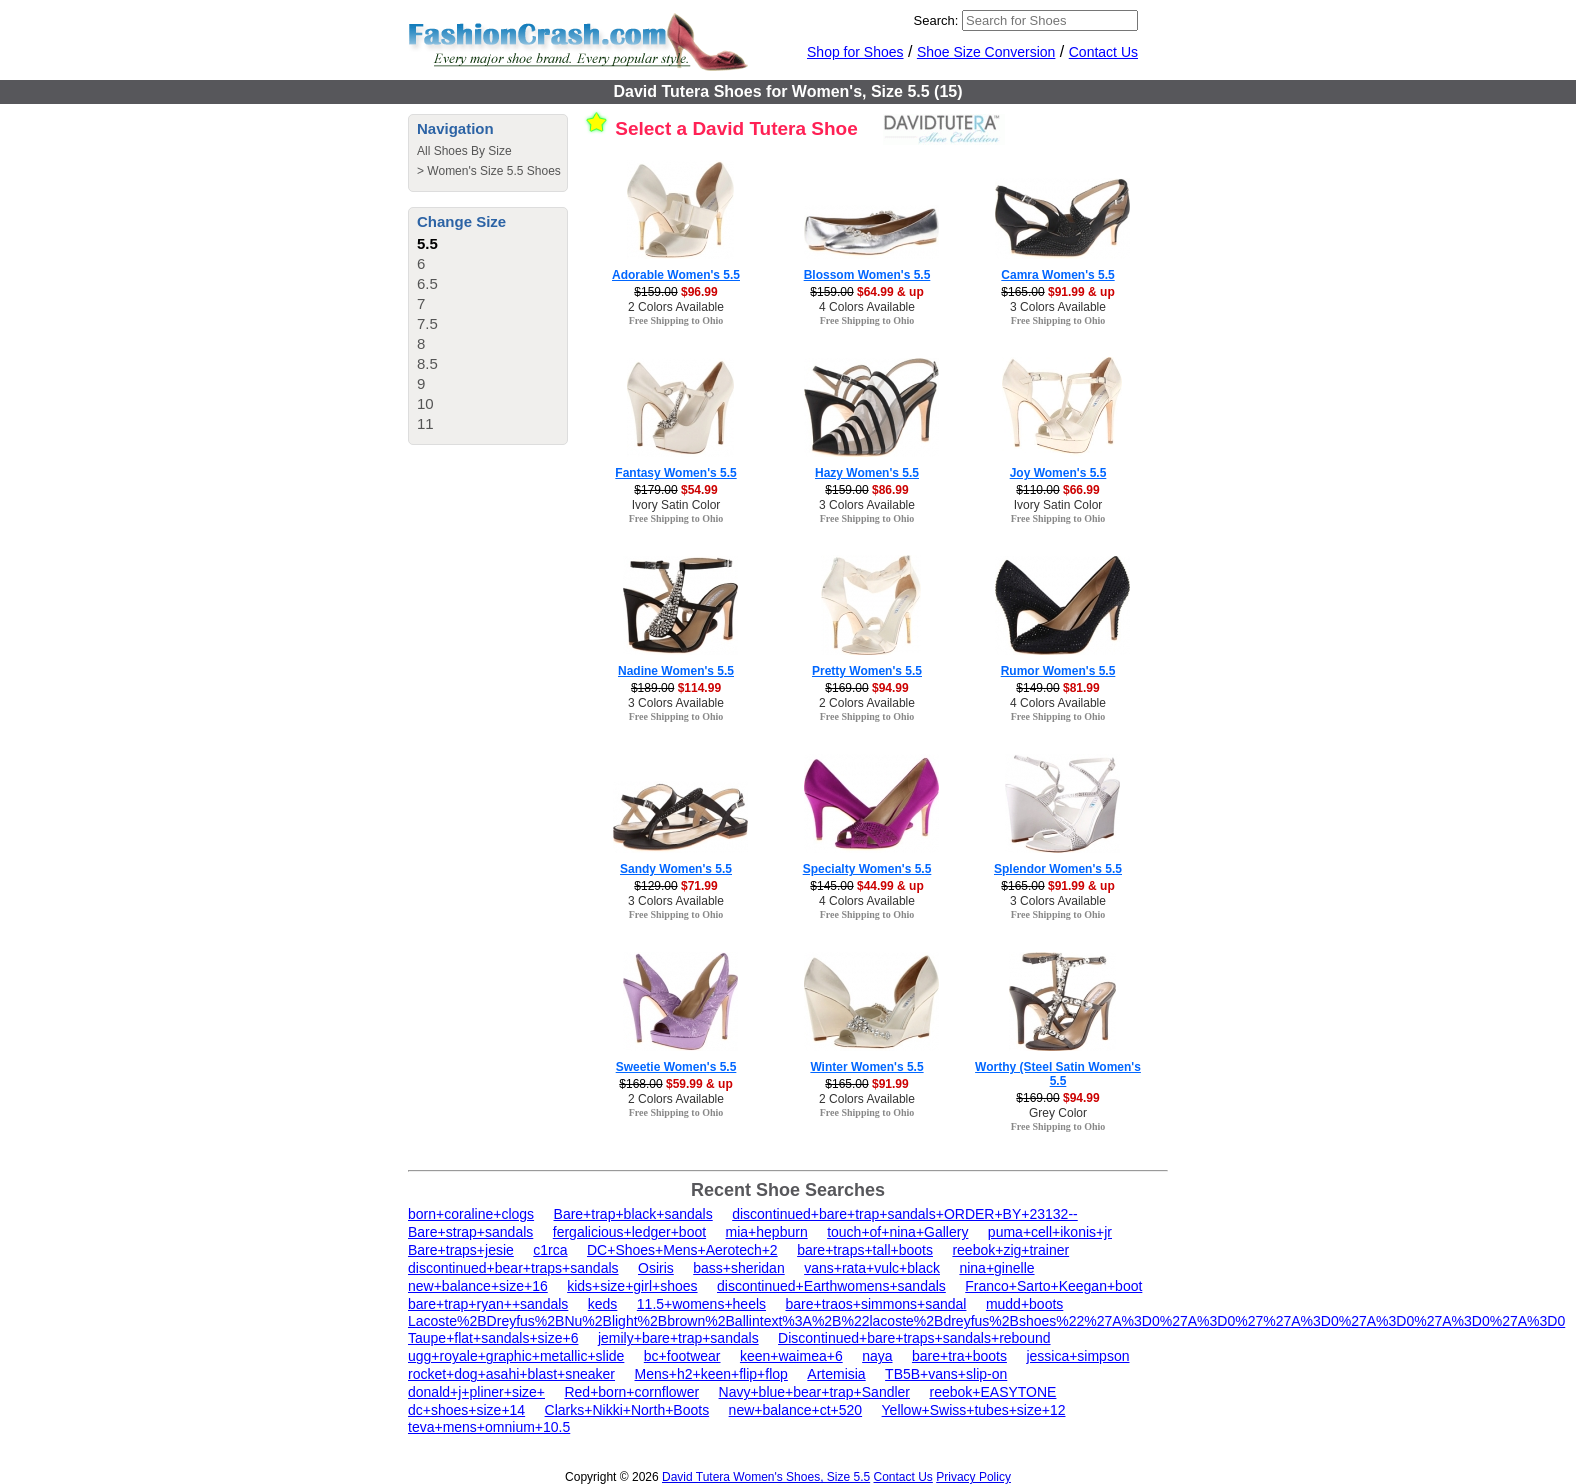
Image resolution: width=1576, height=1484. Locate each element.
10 (425, 403)
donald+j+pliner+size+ (476, 1392)
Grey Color (1058, 1113)
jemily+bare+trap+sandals (678, 1338)
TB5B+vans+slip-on (946, 1374)
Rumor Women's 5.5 (1058, 671)
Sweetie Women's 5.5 (676, 1067)
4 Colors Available (867, 307)
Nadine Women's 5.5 (676, 671)
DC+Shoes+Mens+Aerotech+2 (682, 1250)
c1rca (550, 1250)
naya (877, 1356)
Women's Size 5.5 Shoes (493, 171)
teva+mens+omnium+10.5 (489, 1427)
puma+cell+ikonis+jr (1050, 1232)
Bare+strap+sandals (470, 1232)
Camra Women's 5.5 (1057, 275)
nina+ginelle (996, 1268)
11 (425, 423)
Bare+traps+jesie (461, 1250)
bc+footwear (682, 1356)
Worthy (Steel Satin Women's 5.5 (1058, 1074)
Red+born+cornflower (631, 1392)
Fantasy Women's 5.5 (675, 473)
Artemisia (836, 1374)
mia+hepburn (767, 1232)
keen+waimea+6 (791, 1356)
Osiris (656, 1268)
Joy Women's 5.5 (1058, 473)
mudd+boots (1024, 1304)
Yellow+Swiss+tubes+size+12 (974, 1410)
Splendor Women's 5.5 (1058, 869)
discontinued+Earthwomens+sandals (831, 1286)
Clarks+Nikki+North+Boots (627, 1410)
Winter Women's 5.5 (866, 1067)
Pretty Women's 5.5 (867, 671)
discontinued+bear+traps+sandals (513, 1268)
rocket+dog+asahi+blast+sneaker (511, 1374)
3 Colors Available (1058, 307)
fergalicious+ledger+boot (629, 1232)
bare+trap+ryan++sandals (488, 1304)
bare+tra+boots (959, 1356)
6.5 (427, 283)
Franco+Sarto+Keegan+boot (1053, 1286)
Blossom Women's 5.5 (867, 275)
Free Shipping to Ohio (676, 320)
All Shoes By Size (464, 151)
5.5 (427, 243)
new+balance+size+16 (478, 1286)
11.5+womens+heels (701, 1304)
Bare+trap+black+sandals (633, 1214)
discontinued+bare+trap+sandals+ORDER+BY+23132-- (905, 1214)
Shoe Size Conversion (986, 52)
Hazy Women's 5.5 (867, 473)
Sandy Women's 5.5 (676, 869)
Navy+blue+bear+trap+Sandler (814, 1392)
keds (603, 1304)
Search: (936, 20)
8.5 (427, 363)
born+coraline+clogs (471, 1214)
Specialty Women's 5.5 (867, 869)
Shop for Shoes (855, 52)
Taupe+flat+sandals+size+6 (493, 1338)
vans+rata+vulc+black (872, 1268)
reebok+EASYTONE (992, 1392)
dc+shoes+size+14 (466, 1410)
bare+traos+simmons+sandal (875, 1304)
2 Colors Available (676, 307)
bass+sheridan (738, 1268)
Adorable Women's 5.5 (676, 275)
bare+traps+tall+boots (865, 1250)
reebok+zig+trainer (1010, 1250)
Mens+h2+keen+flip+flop (711, 1374)
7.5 (427, 323)
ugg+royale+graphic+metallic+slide (516, 1356)
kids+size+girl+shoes (632, 1286)
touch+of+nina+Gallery (897, 1232)
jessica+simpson (1077, 1356)
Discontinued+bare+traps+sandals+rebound (914, 1338)
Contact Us (1103, 52)
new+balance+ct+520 (796, 1410)
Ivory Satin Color (676, 505)
